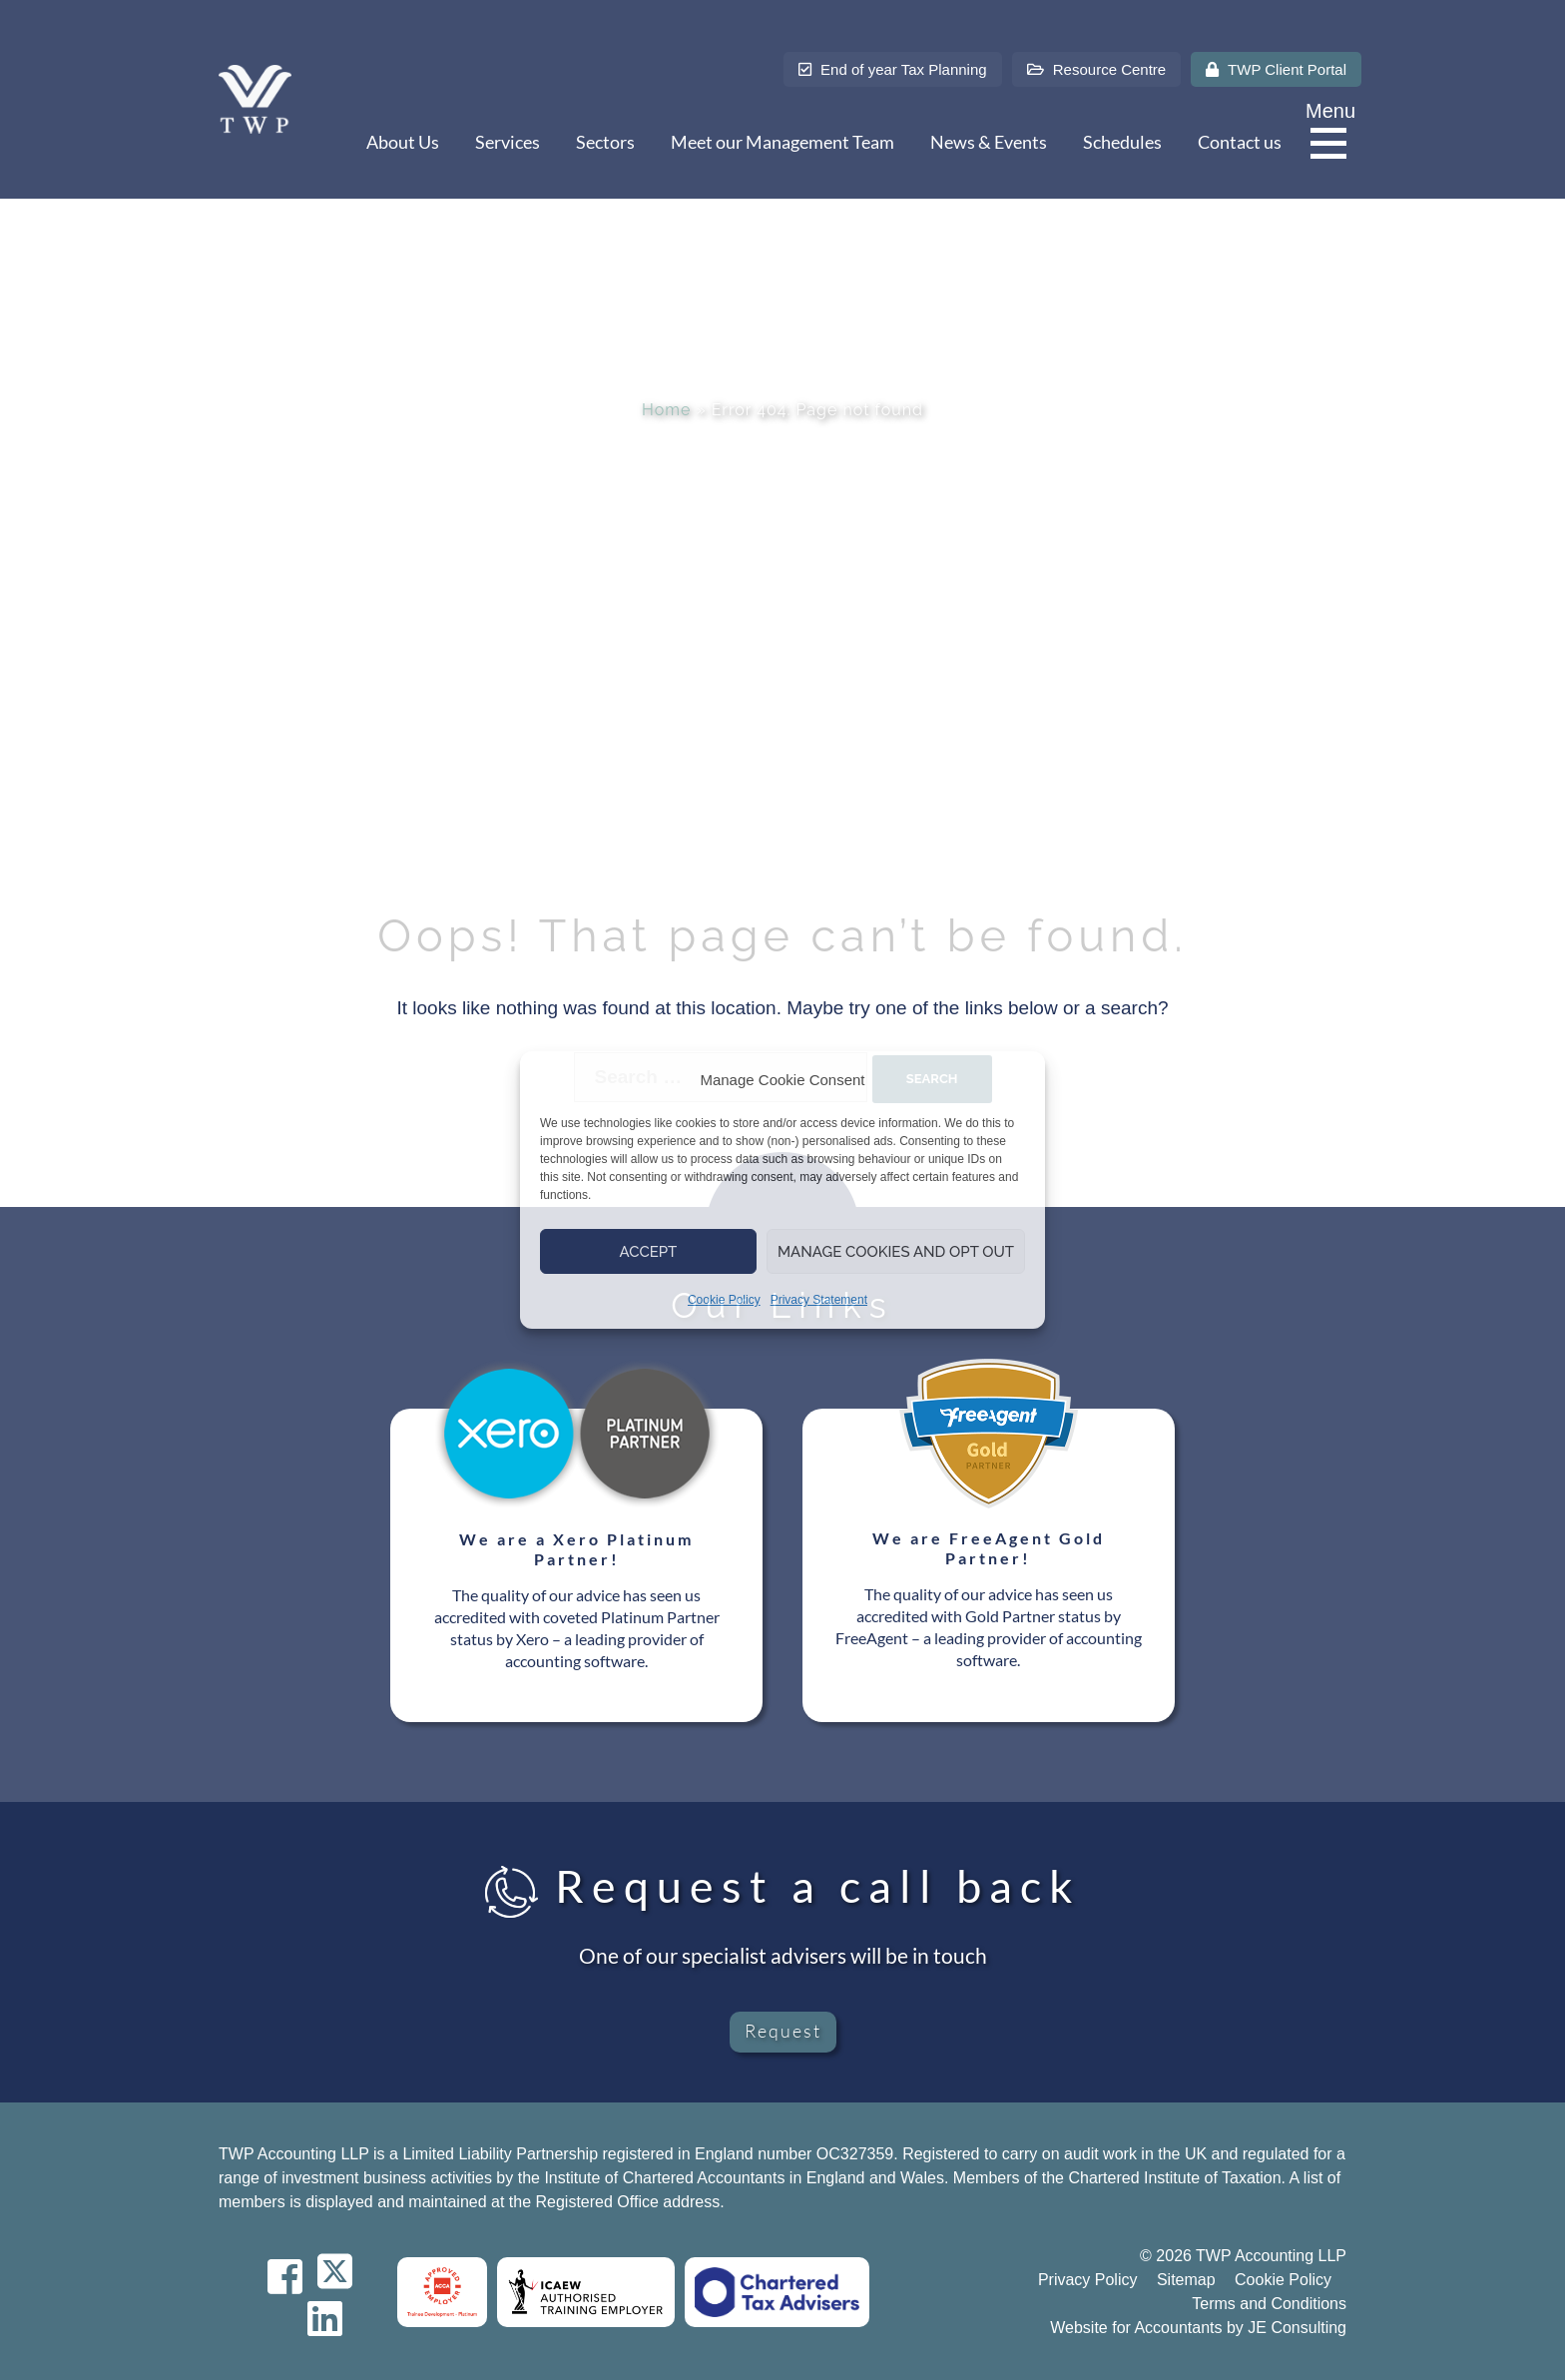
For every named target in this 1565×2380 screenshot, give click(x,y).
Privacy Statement (819, 1300)
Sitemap (1186, 2279)
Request (783, 2031)
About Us (402, 142)
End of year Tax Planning (892, 69)
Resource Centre (1097, 69)
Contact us (1240, 142)
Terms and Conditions (1269, 2303)
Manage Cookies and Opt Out (896, 1252)
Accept (649, 1252)
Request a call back (783, 1886)
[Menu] (1333, 144)
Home (666, 409)
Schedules (1122, 142)
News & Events (988, 142)
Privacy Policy (1088, 2279)
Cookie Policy (724, 1300)
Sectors (605, 142)
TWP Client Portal (1276, 69)
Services (507, 142)
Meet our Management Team (782, 142)
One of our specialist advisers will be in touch (783, 1955)
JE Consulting (1297, 2327)
